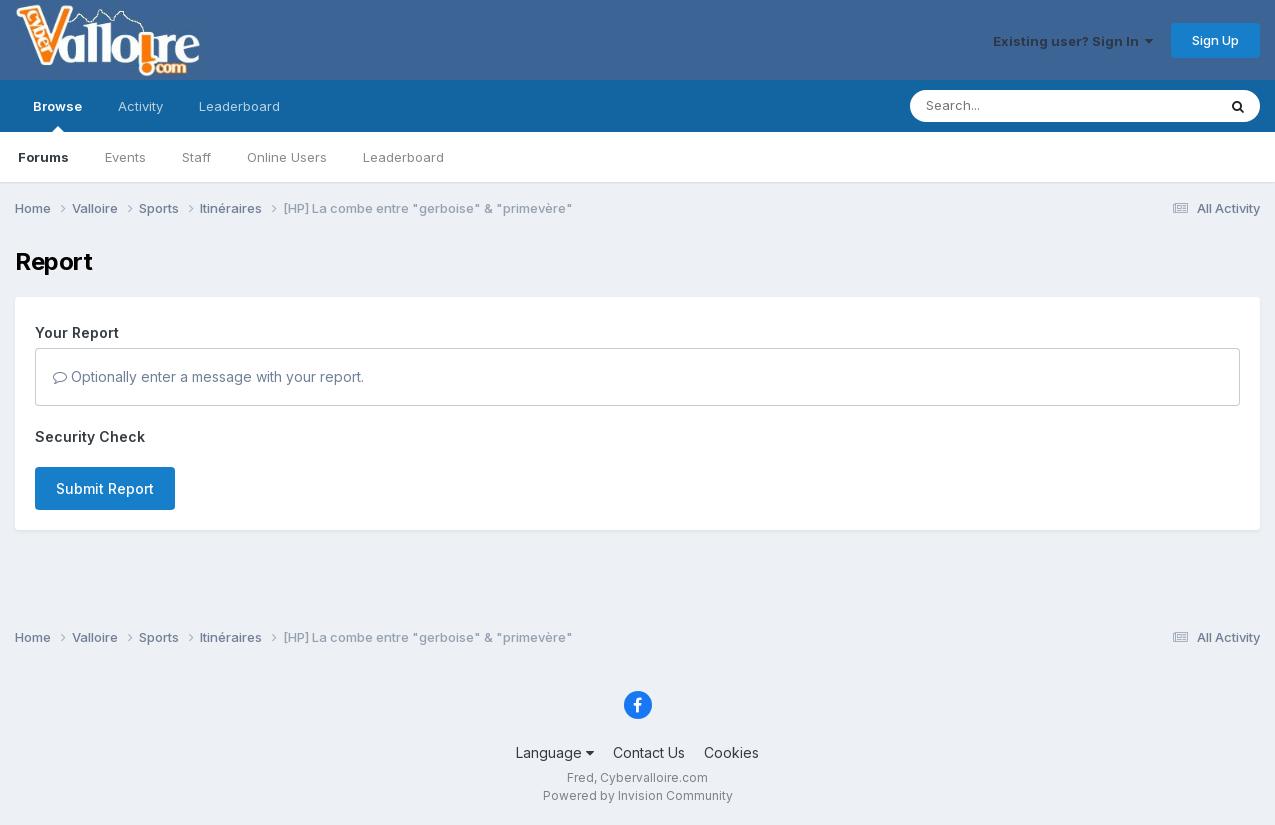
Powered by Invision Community (638, 795)
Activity (140, 106)
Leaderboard (403, 157)
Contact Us (649, 752)
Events (125, 157)
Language (555, 752)
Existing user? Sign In (1073, 41)
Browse (57, 115)
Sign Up (1215, 40)
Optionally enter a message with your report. (208, 376)
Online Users (287, 157)
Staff (196, 157)
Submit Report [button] (105, 488)
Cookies (731, 752)
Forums (43, 157)
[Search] (1008, 106)
